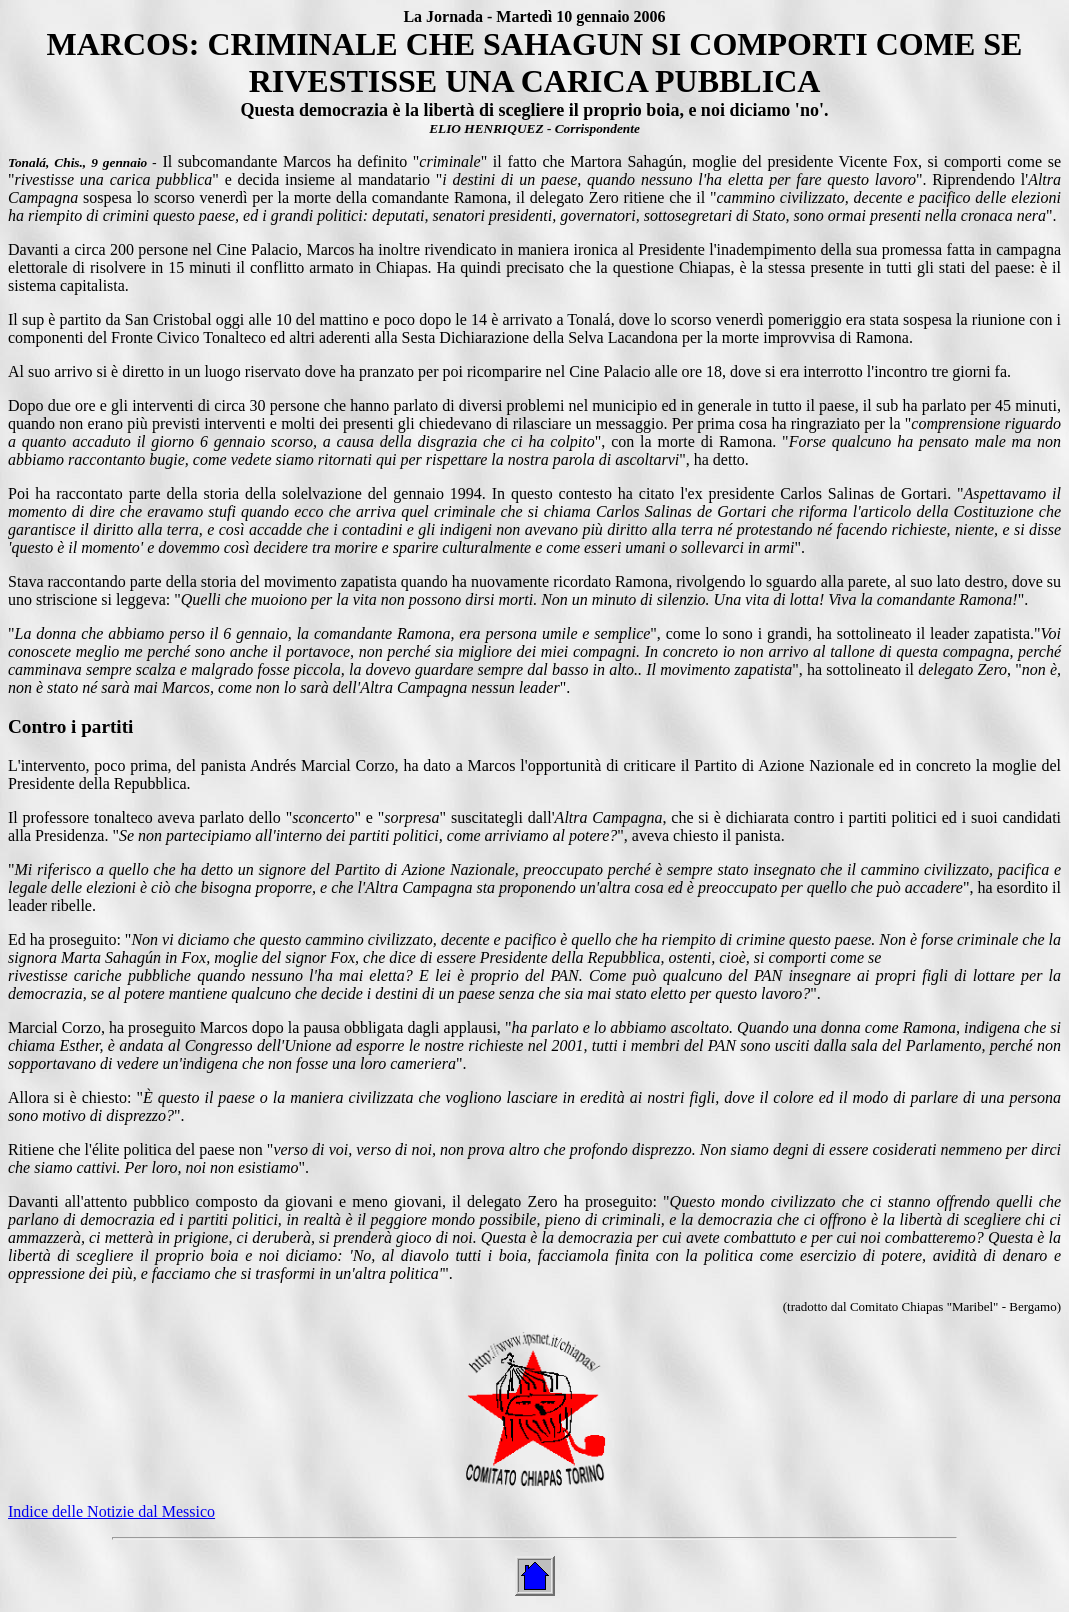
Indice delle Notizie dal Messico (111, 1511)
